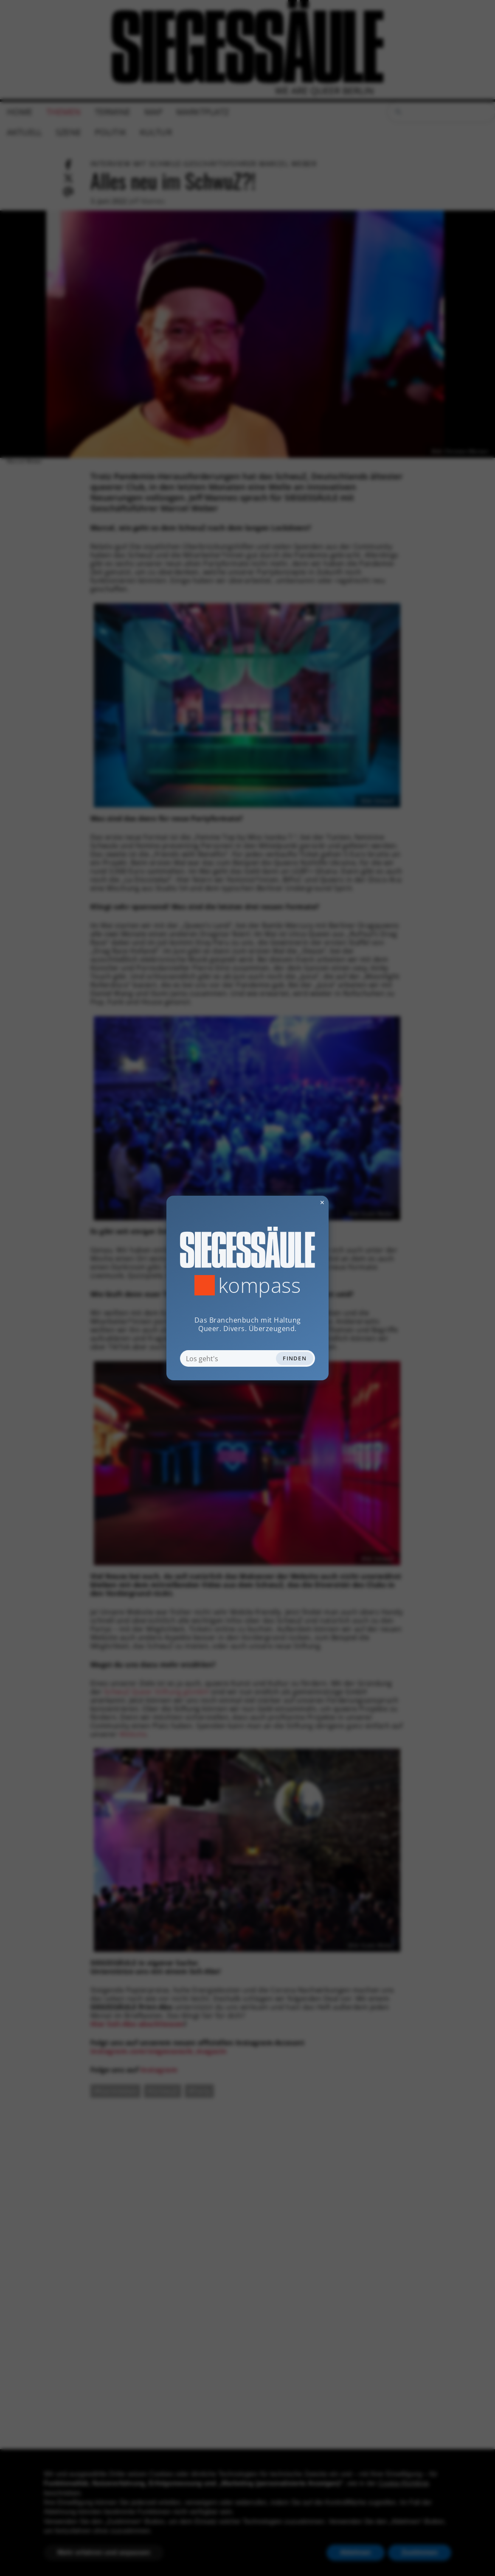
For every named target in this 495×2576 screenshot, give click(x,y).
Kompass (259, 1285)
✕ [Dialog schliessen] (301, 1202)
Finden (295, 1358)
